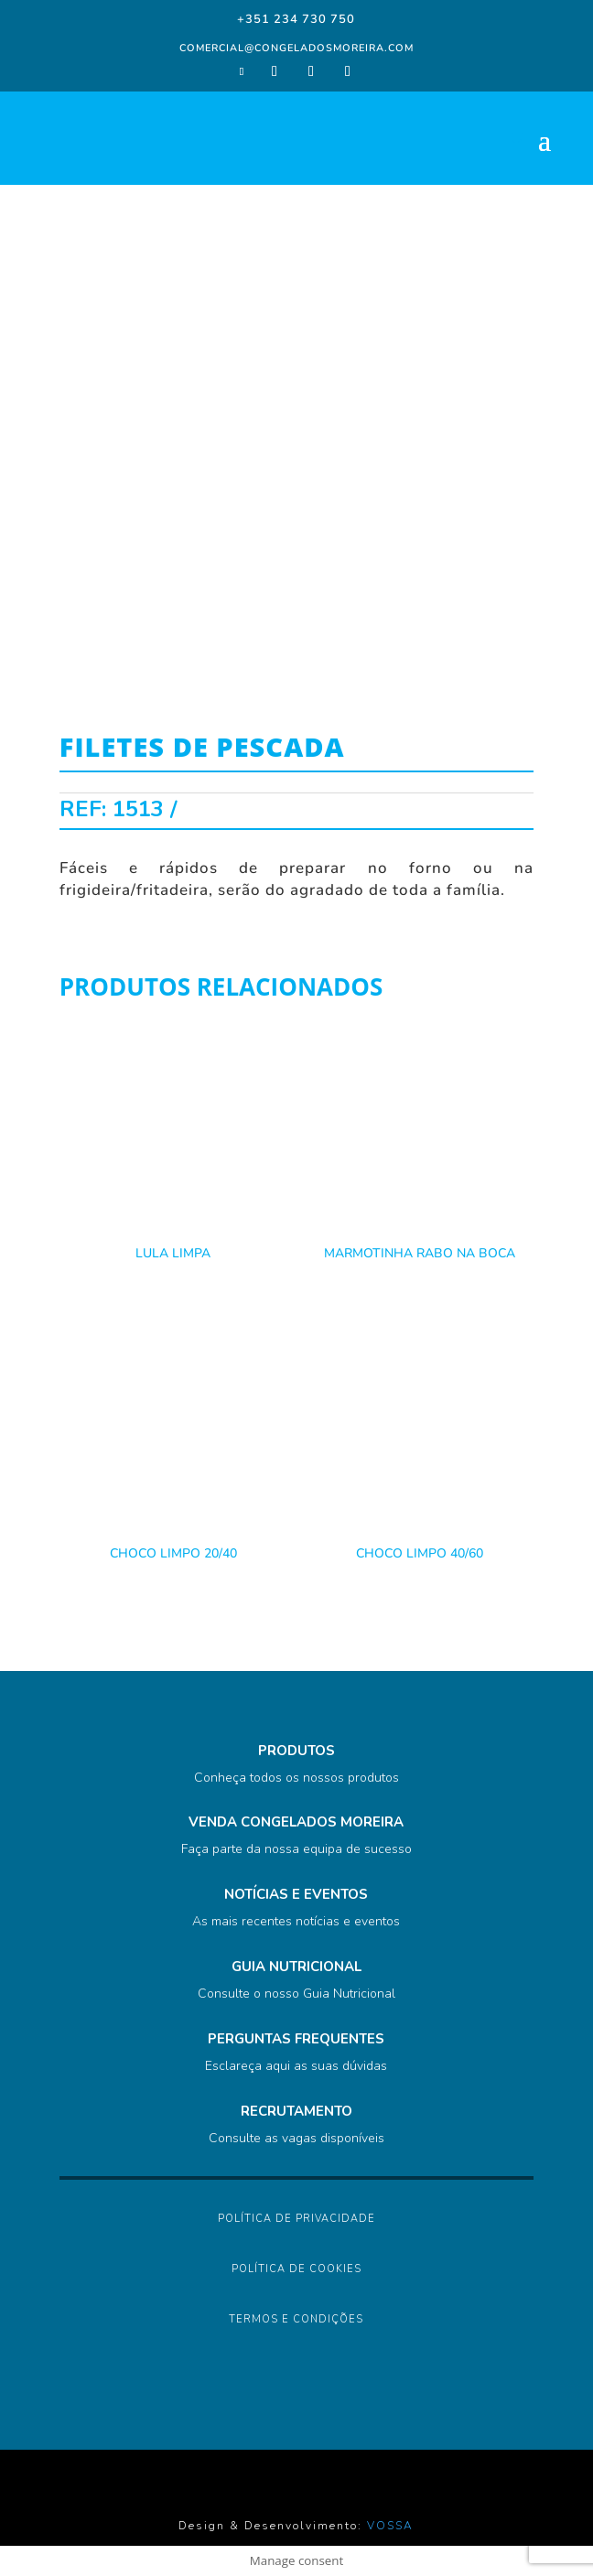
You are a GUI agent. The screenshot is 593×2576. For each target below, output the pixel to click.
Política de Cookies (296, 2269)
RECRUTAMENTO (296, 2111)
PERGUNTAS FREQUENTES (296, 2039)
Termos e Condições (296, 2319)
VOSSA (390, 2525)
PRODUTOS (296, 1750)
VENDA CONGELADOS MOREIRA (296, 1822)
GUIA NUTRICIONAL (296, 1966)
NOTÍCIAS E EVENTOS (296, 1894)
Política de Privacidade (296, 2219)
